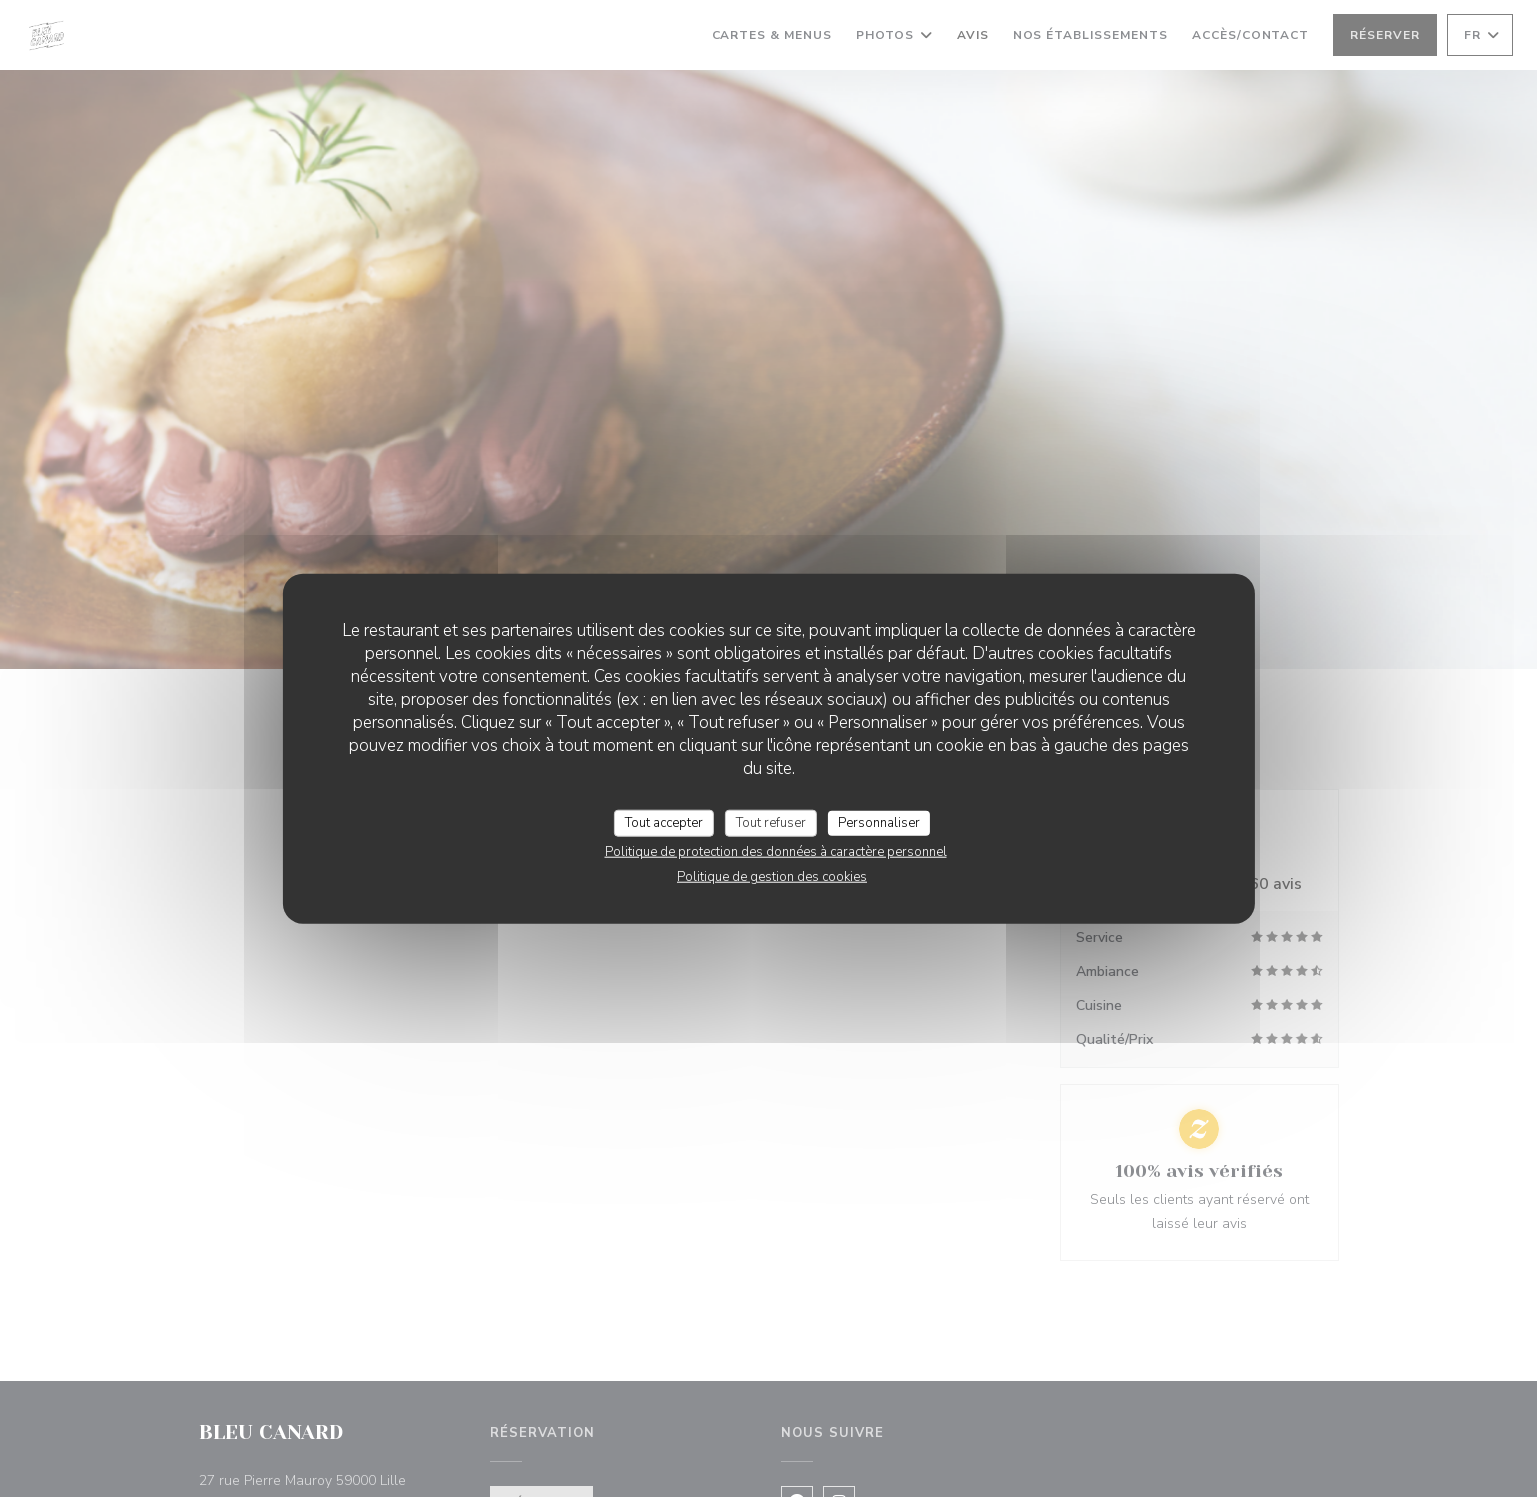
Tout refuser (771, 822)
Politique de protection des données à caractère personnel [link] (776, 852)
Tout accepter (664, 822)
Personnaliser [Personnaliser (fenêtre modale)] (879, 822)
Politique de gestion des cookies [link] (772, 877)
